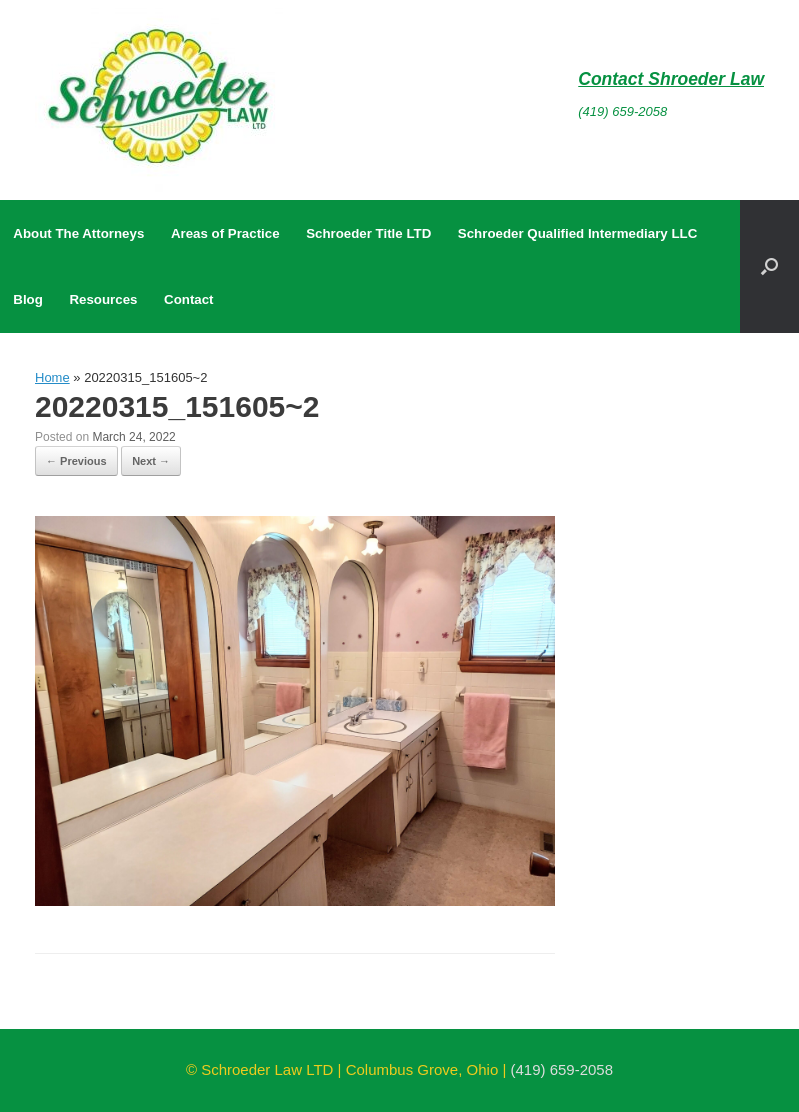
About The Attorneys (78, 233)
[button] (769, 266)
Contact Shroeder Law (671, 79)
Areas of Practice (225, 233)
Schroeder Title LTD (368, 233)
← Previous (76, 461)
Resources (103, 299)
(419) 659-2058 (622, 111)
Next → (151, 461)
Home (52, 377)
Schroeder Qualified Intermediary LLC (577, 233)
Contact (189, 299)
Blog (28, 299)
